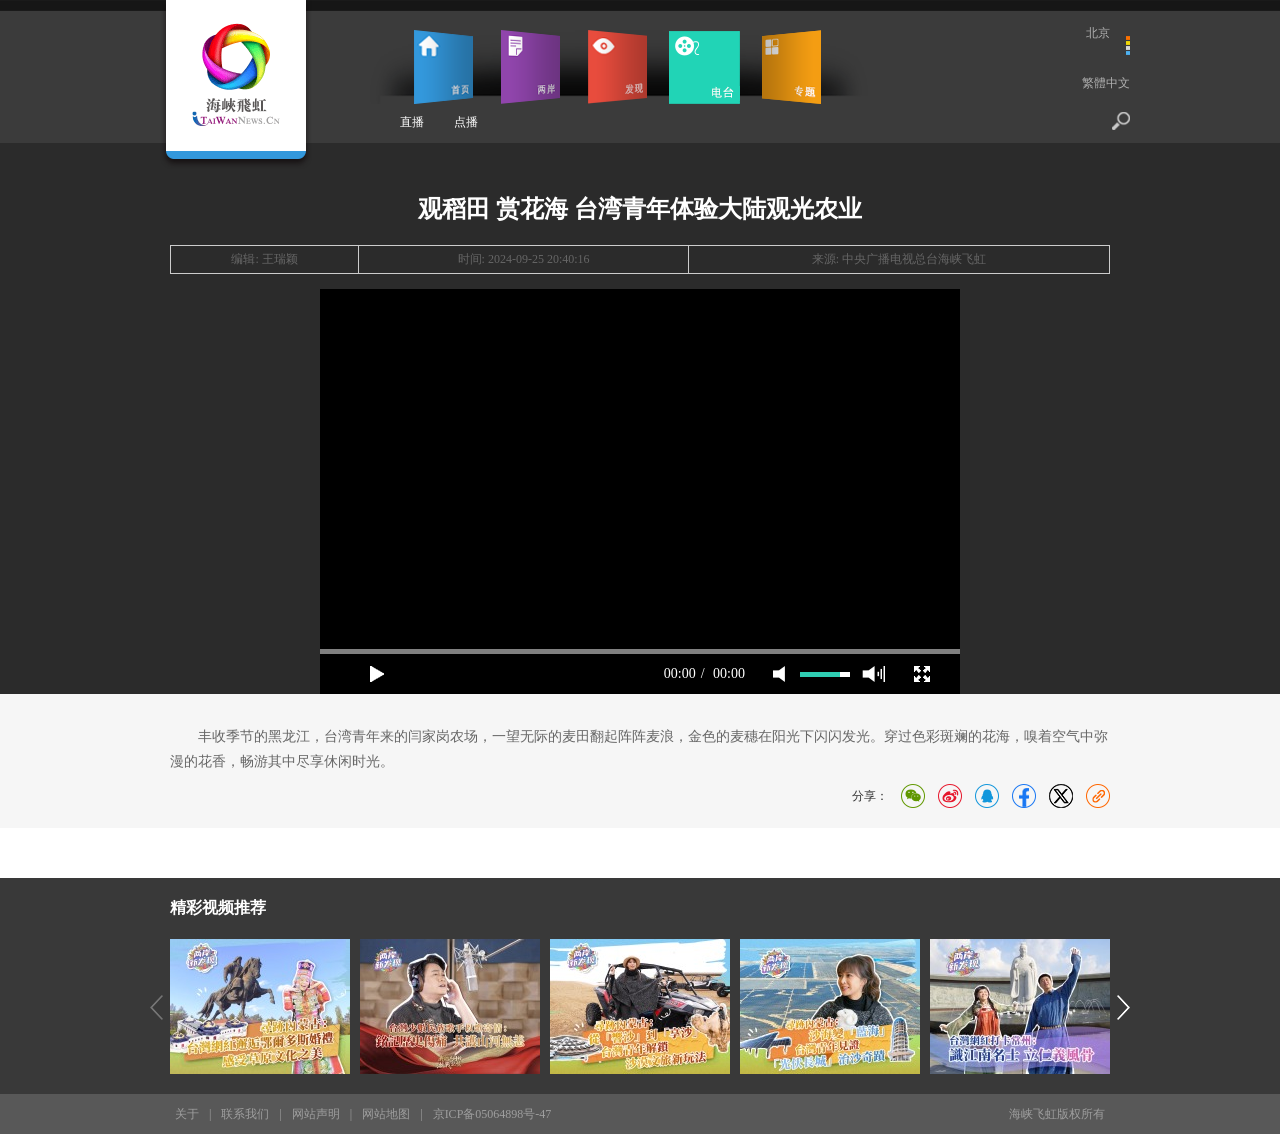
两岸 (530, 67)
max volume (873, 674)
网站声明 (316, 1114)
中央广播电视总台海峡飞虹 (914, 259)
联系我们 (245, 1114)
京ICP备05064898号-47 (492, 1114)
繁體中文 (1106, 83)
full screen (922, 674)
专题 (791, 67)
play (377, 674)
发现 (617, 67)
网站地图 (386, 1114)
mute (779, 674)
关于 (187, 1114)
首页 (443, 67)
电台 (704, 67)
